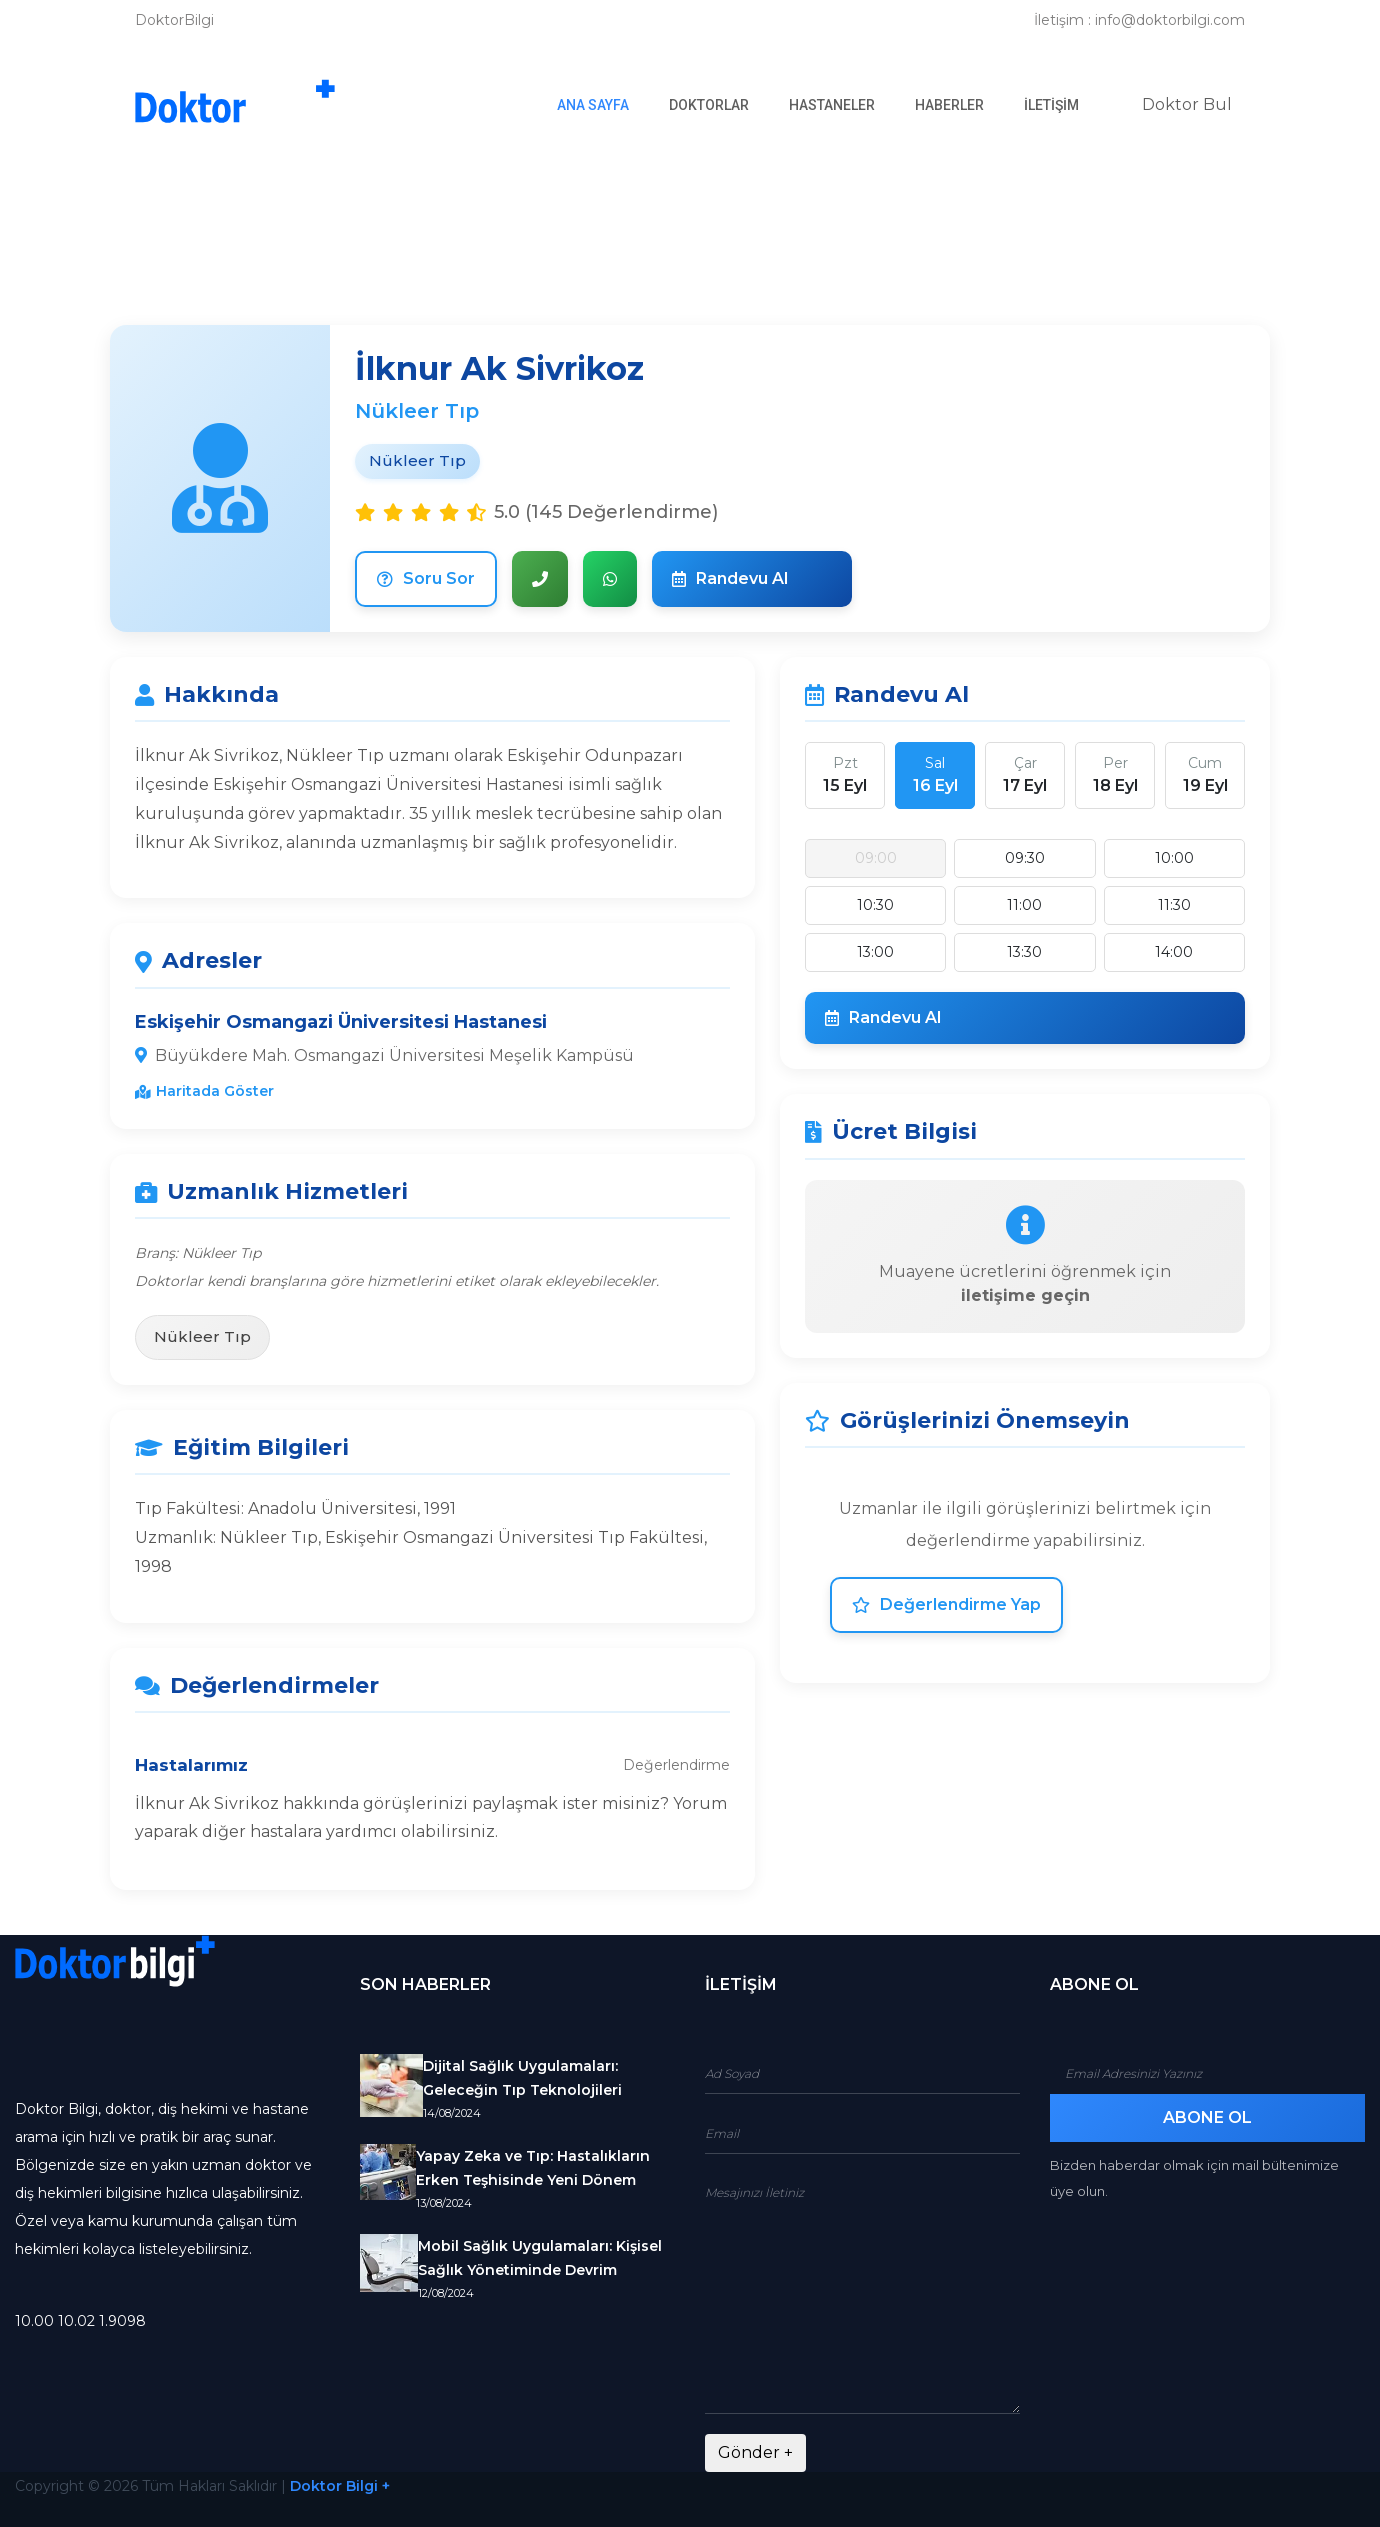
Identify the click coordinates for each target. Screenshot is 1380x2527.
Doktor (1187, 104)
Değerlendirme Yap (946, 1604)
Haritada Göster (204, 1091)
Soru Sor (426, 578)
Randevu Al (730, 578)
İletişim (1051, 105)
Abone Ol (1207, 2117)
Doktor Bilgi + (340, 2486)
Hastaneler (832, 105)
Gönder (755, 2452)
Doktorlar (709, 105)
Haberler (949, 105)
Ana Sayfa (603, 104)
